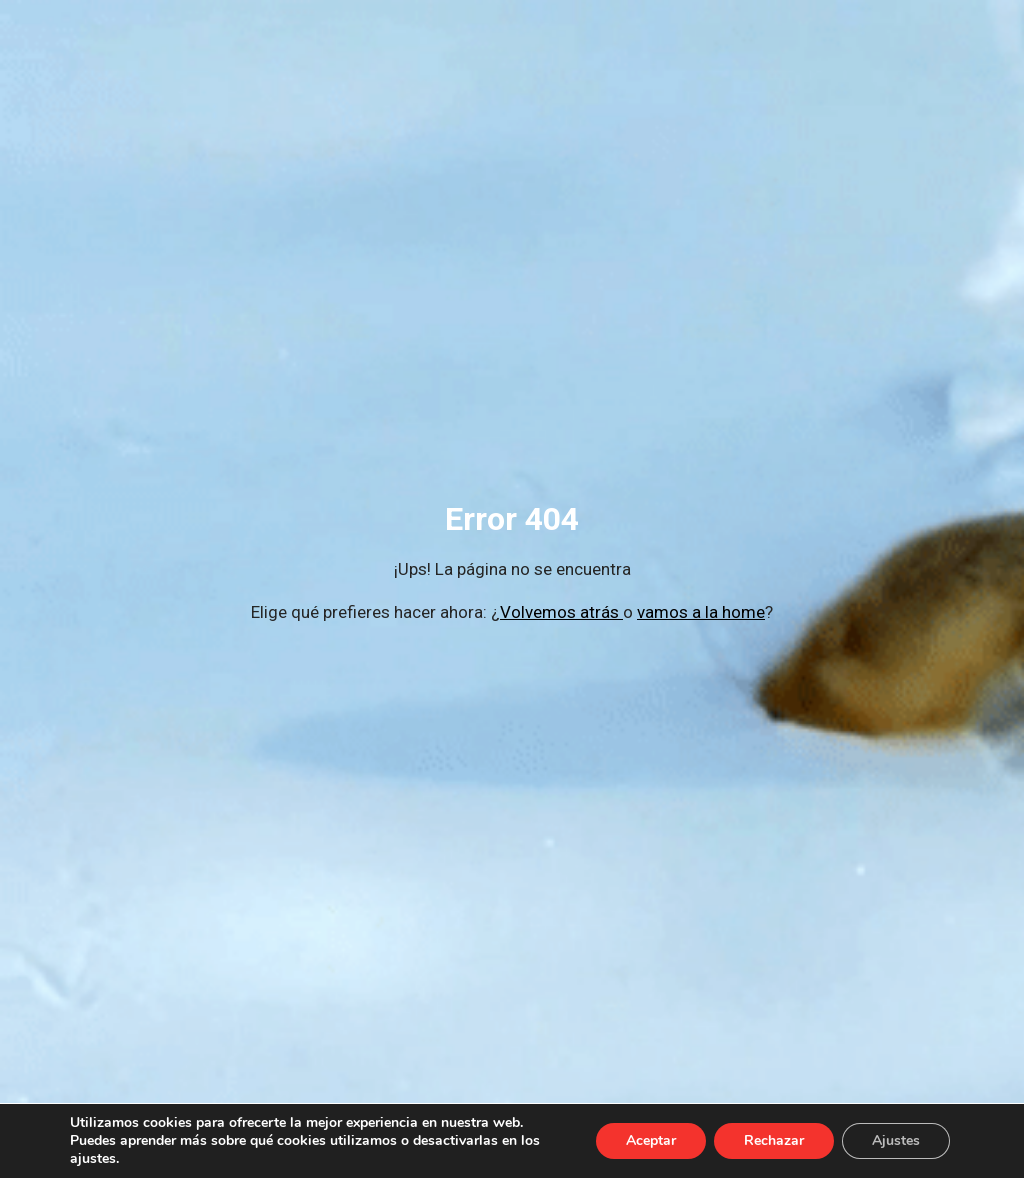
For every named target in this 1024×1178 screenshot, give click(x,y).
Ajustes (896, 1140)
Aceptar (651, 1140)
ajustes (93, 1159)
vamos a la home (701, 612)
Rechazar (774, 1140)
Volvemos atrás (561, 612)
